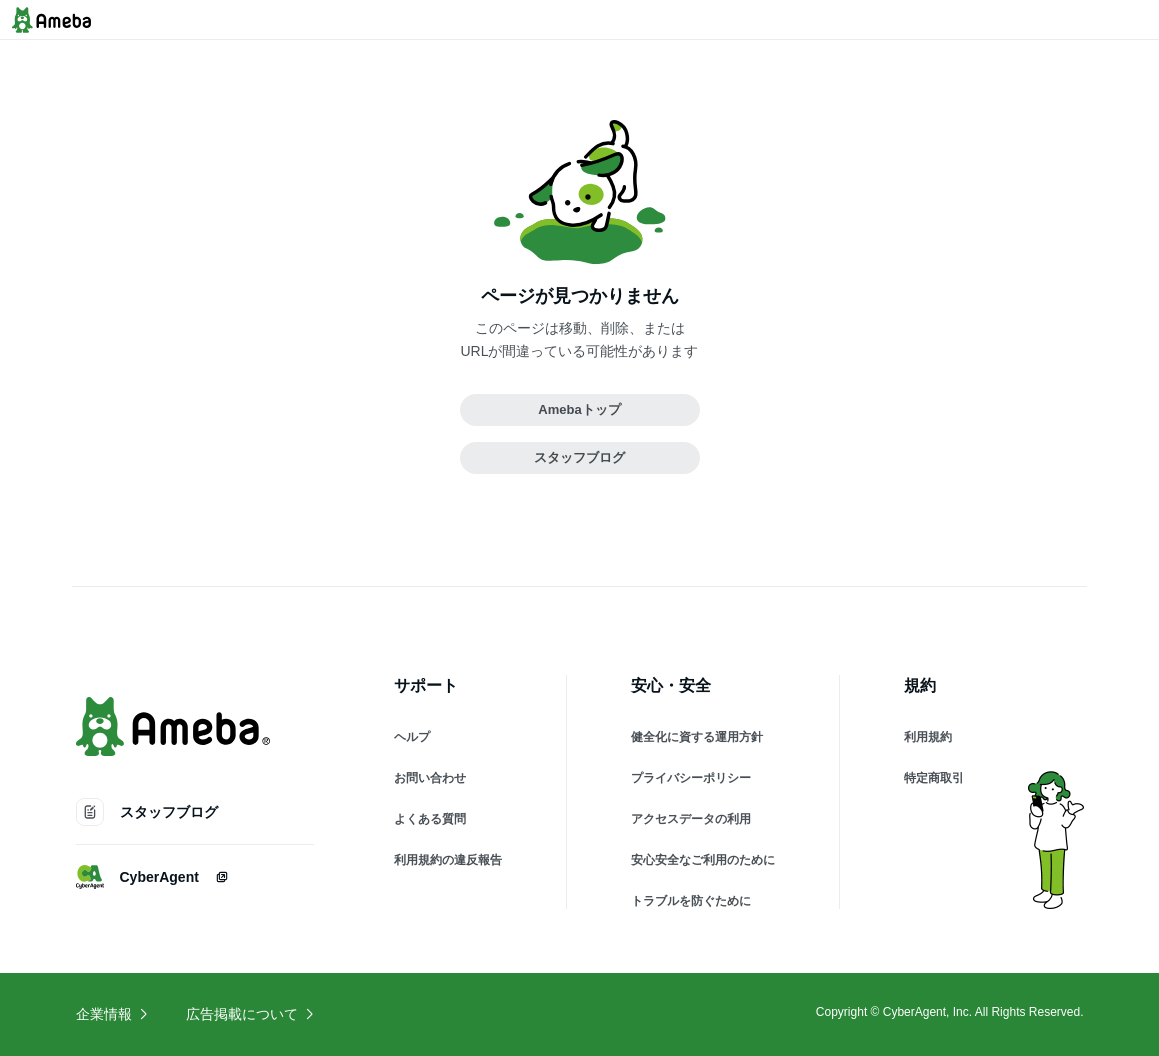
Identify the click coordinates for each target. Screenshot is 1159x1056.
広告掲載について (251, 1014)
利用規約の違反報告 (448, 860)
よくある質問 (430, 819)
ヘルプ (412, 737)
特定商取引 (934, 778)
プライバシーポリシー (691, 778)
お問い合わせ (430, 778)
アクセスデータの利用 (691, 819)
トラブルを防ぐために (691, 901)
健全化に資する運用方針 (697, 737)
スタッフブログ (579, 457)
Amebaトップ (579, 409)
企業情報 (113, 1014)
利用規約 (928, 737)
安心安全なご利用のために (703, 860)
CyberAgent (152, 877)
